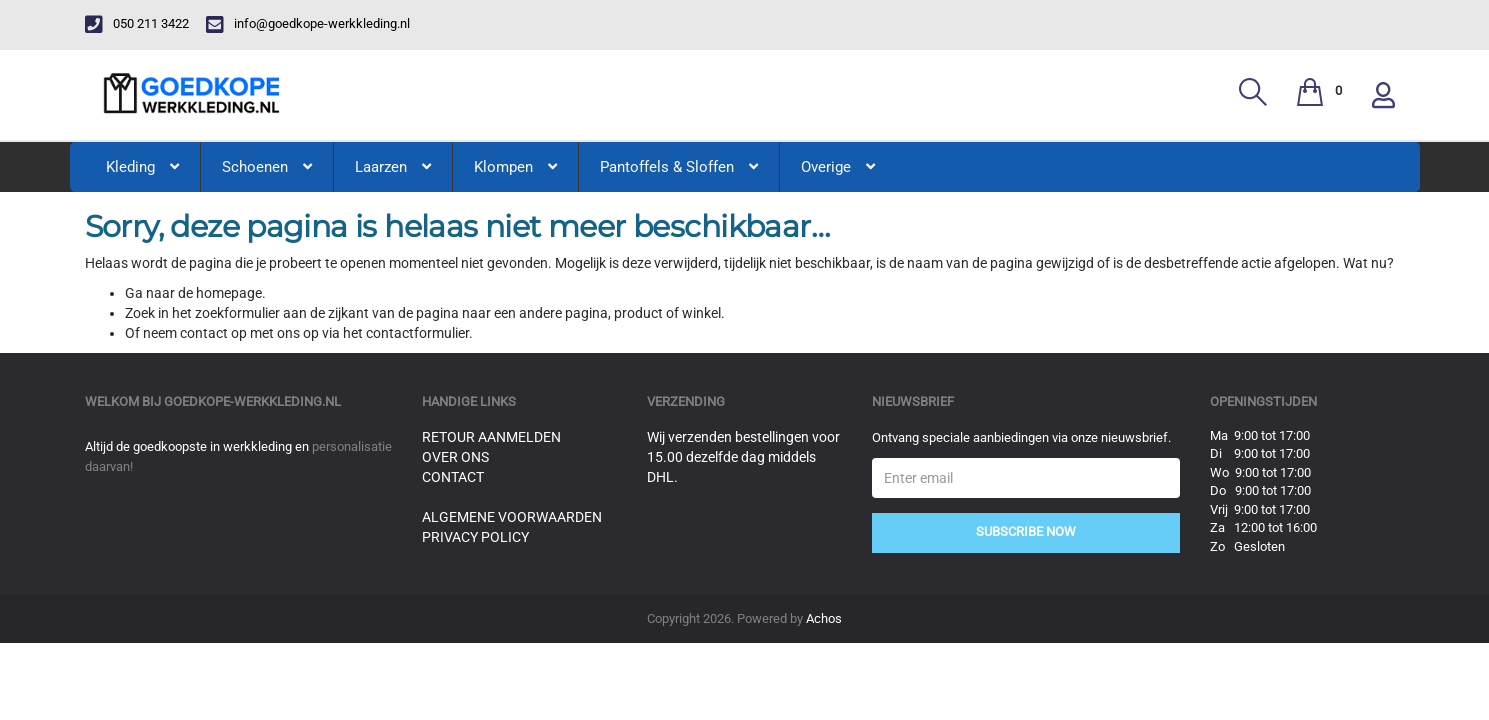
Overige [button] (838, 167)
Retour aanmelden (491, 437)
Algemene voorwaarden (512, 517)
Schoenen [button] (267, 167)
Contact (453, 477)
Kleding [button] (142, 167)
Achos (824, 618)
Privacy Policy (475, 537)
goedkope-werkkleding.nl (252, 401)
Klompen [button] (515, 167)
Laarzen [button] (393, 167)
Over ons (455, 457)
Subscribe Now (1026, 531)
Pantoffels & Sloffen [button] (679, 167)
